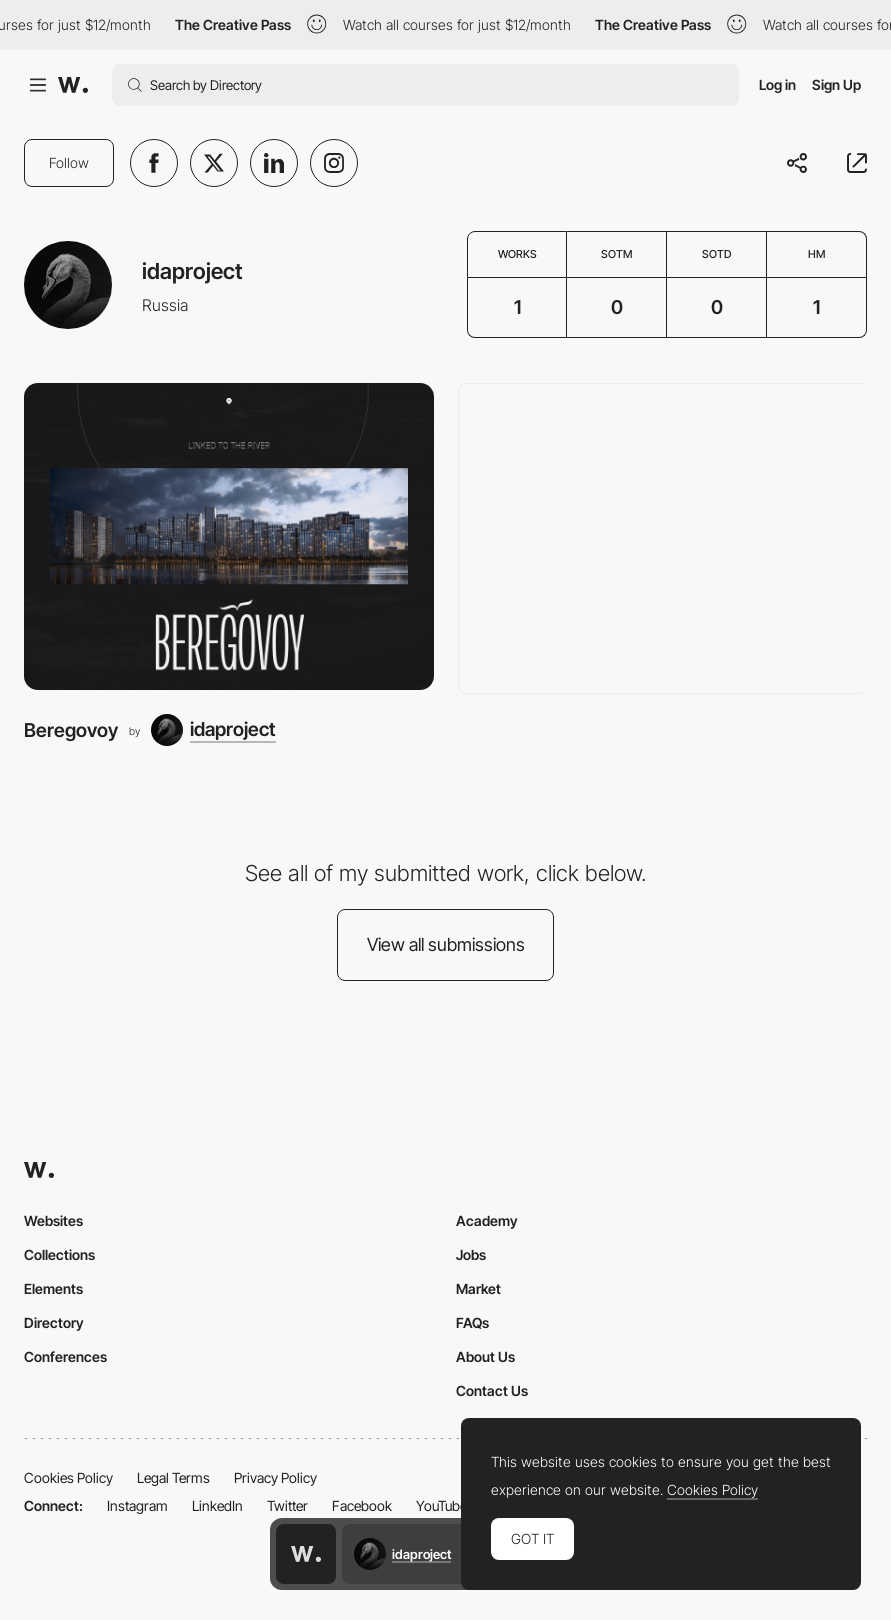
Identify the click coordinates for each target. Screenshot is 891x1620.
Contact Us (492, 1390)
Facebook (362, 1505)
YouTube (441, 1505)
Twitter (287, 1505)
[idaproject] (213, 730)
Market (478, 1288)
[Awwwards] (73, 85)
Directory (54, 1322)
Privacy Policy (275, 1477)
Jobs (471, 1254)
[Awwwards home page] (306, 1554)
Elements (53, 1288)
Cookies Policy (68, 1477)
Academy (487, 1220)
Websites (53, 1220)
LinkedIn (217, 1505)
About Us (485, 1356)
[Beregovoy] (229, 536)
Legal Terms (173, 1477)
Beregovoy (71, 730)
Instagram (137, 1505)
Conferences (65, 1356)
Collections (59, 1254)
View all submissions (446, 944)
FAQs (472, 1322)
